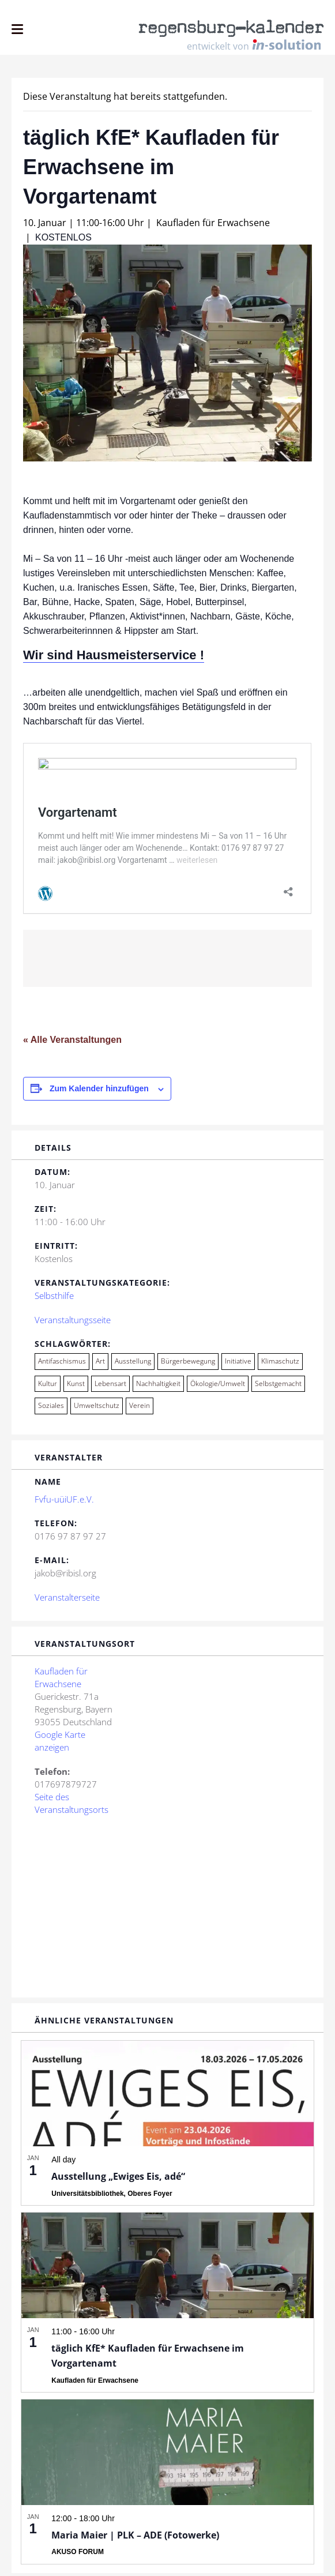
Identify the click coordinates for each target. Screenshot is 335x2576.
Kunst (76, 1387)
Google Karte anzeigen (60, 1744)
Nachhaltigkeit (158, 1387)
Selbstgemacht (278, 1387)
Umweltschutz (96, 1409)
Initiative (238, 1364)
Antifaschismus (62, 1364)
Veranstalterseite (67, 1600)
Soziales (51, 1409)
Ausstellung (133, 1364)
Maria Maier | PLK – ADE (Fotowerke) (135, 2538)
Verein (139, 1409)
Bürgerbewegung (188, 1364)
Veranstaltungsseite (73, 1323)
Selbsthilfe (54, 1299)
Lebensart (110, 1387)
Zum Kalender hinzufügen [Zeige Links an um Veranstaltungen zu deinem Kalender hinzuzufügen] (99, 1092)
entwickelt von (254, 45)
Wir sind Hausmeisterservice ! (113, 655)
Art (100, 1364)
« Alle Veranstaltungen (72, 1043)
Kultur (47, 1387)
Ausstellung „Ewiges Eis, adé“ (118, 2179)
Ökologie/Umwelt (217, 1387)
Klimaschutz (280, 1364)
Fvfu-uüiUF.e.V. (64, 1502)
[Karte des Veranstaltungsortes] (167, 1908)
